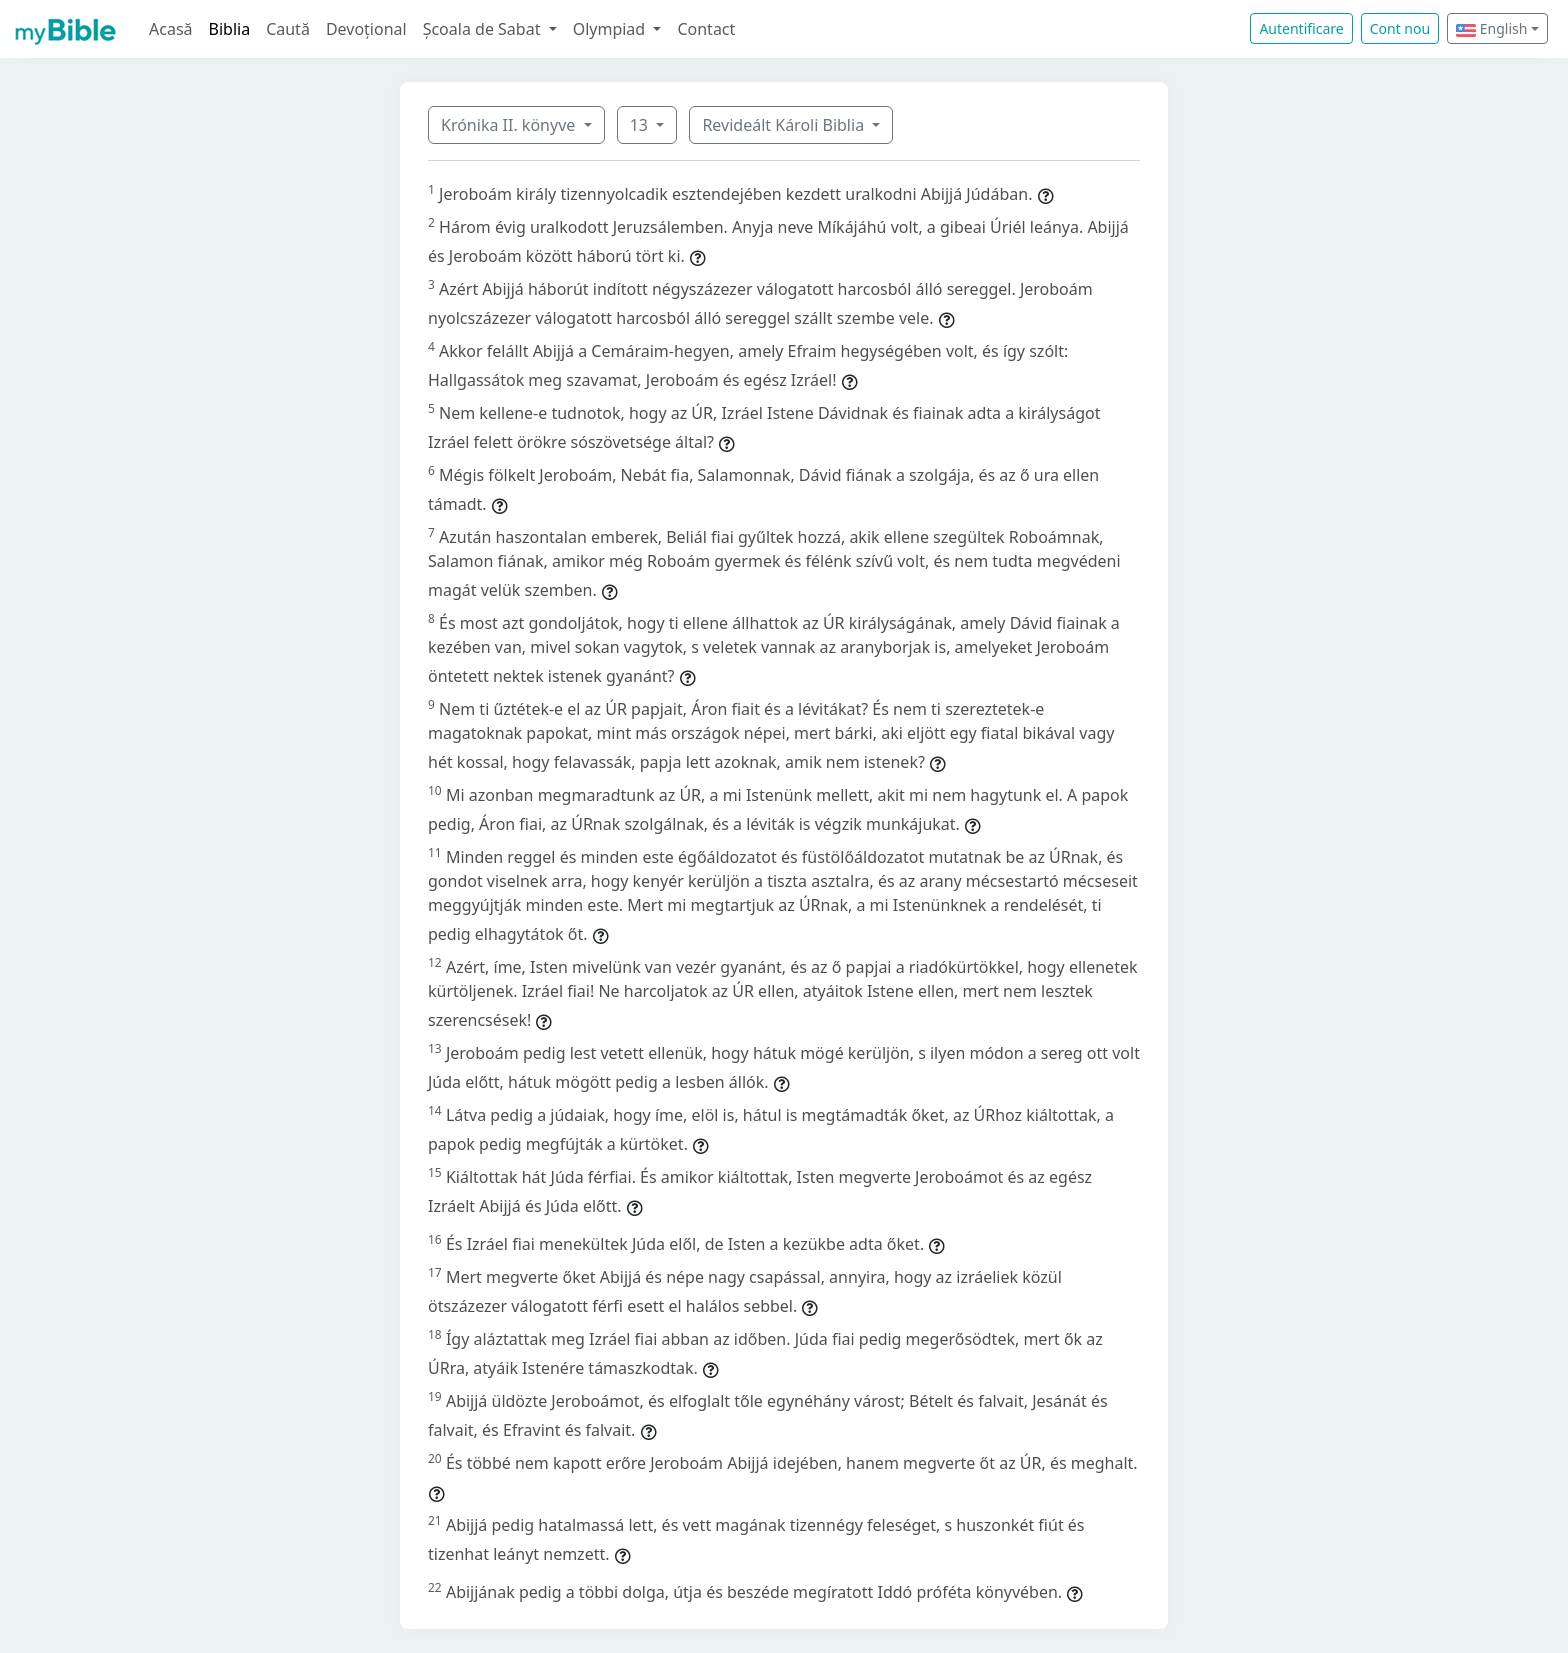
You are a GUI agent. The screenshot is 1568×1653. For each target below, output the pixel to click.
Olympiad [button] (611, 29)
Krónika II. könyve (510, 125)
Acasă (171, 29)
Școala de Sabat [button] (484, 29)
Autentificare (1301, 28)
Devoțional (366, 29)
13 (641, 125)
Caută (288, 29)
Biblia (230, 29)
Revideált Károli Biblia (785, 125)
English (1491, 28)
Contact (706, 29)
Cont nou (1400, 28)
